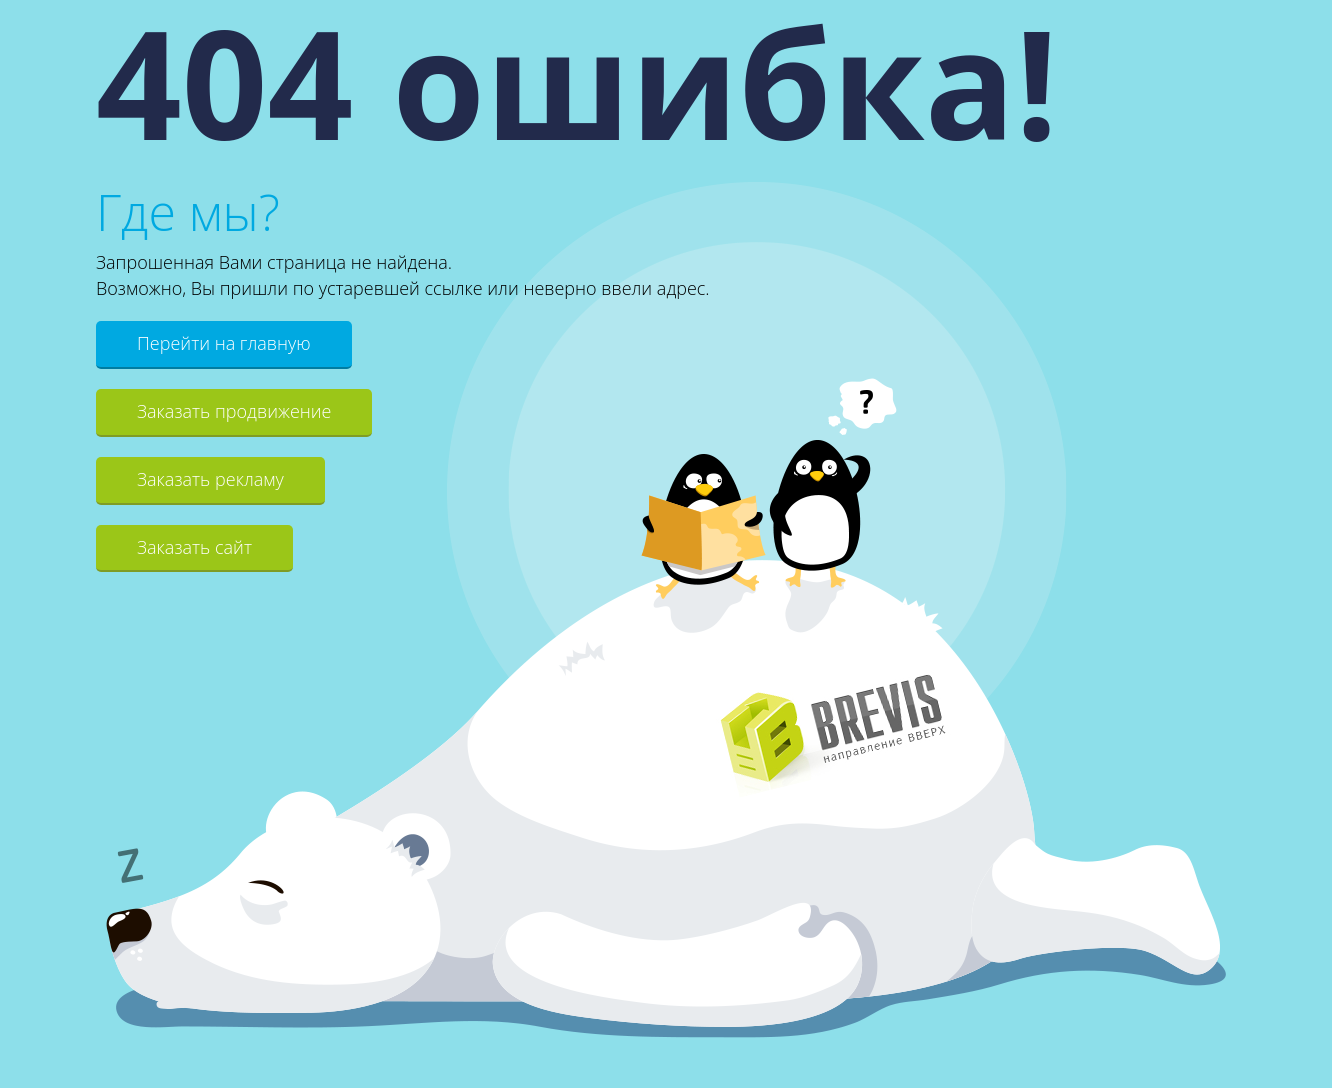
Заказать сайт (194, 547)
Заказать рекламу (210, 479)
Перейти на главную (224, 343)
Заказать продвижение (234, 411)
